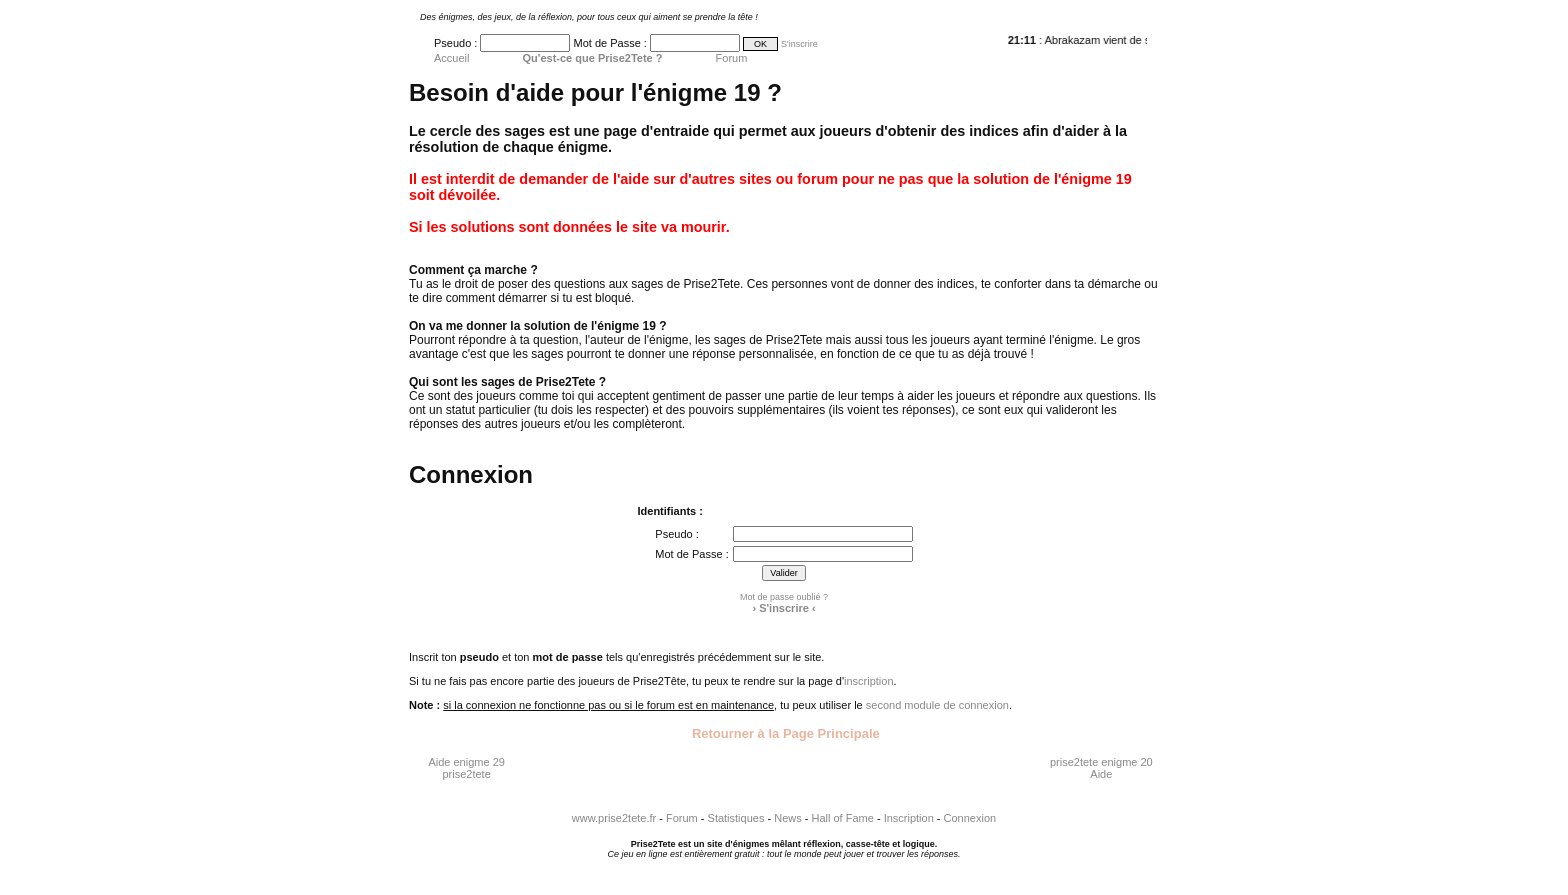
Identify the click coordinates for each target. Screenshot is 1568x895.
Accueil (451, 58)
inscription (869, 681)
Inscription (909, 818)
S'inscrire (799, 44)
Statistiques (736, 818)
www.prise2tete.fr (614, 818)
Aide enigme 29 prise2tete (466, 768)
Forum (732, 58)
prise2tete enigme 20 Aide (1101, 768)
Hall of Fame (843, 818)
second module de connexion (937, 705)
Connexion (970, 818)
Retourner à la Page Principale (783, 733)
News (788, 818)
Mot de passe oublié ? (784, 597)
